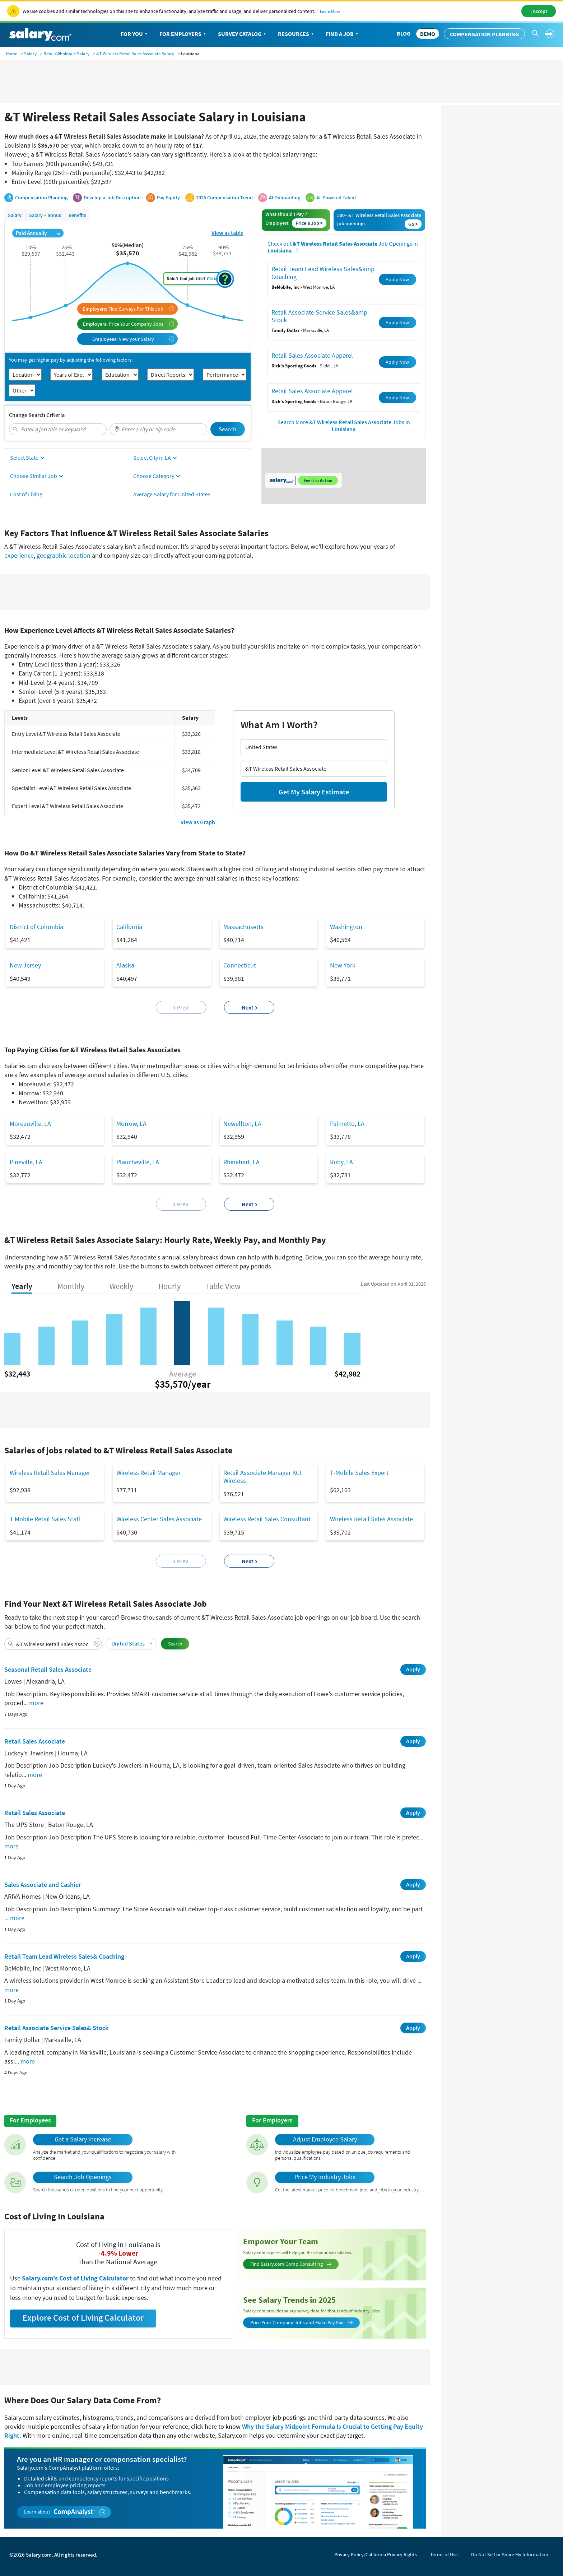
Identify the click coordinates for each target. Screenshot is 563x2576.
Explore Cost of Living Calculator (83, 2317)
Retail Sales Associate (34, 1741)
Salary (30, 54)
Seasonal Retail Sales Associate (48, 1669)
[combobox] (58, 429)
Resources (296, 34)
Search (227, 429)
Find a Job (342, 34)
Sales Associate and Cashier (42, 1884)
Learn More (330, 11)
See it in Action (317, 480)
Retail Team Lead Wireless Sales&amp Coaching (322, 273)
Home (11, 54)
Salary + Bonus (45, 215)
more (36, 1703)
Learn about (65, 2511)
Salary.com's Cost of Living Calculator (76, 2278)
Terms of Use (444, 2554)
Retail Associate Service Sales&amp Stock (319, 316)
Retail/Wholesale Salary (66, 54)
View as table (227, 232)
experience (19, 555)
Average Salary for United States (171, 494)
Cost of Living (26, 494)
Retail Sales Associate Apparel (312, 355)
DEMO (427, 33)
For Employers (183, 34)
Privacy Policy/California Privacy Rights (375, 2554)
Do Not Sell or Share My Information (509, 2554)
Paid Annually (38, 232)
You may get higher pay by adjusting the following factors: (70, 360)
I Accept (538, 11)
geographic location (63, 555)
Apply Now (397, 279)
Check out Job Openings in (342, 247)
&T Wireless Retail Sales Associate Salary (135, 54)
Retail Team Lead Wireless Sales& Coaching (64, 1956)
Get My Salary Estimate (314, 791)
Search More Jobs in (344, 425)
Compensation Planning (484, 34)
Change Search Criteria (37, 414)
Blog (403, 33)
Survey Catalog (242, 34)
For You (135, 34)
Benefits (77, 215)
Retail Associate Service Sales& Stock (56, 2028)
